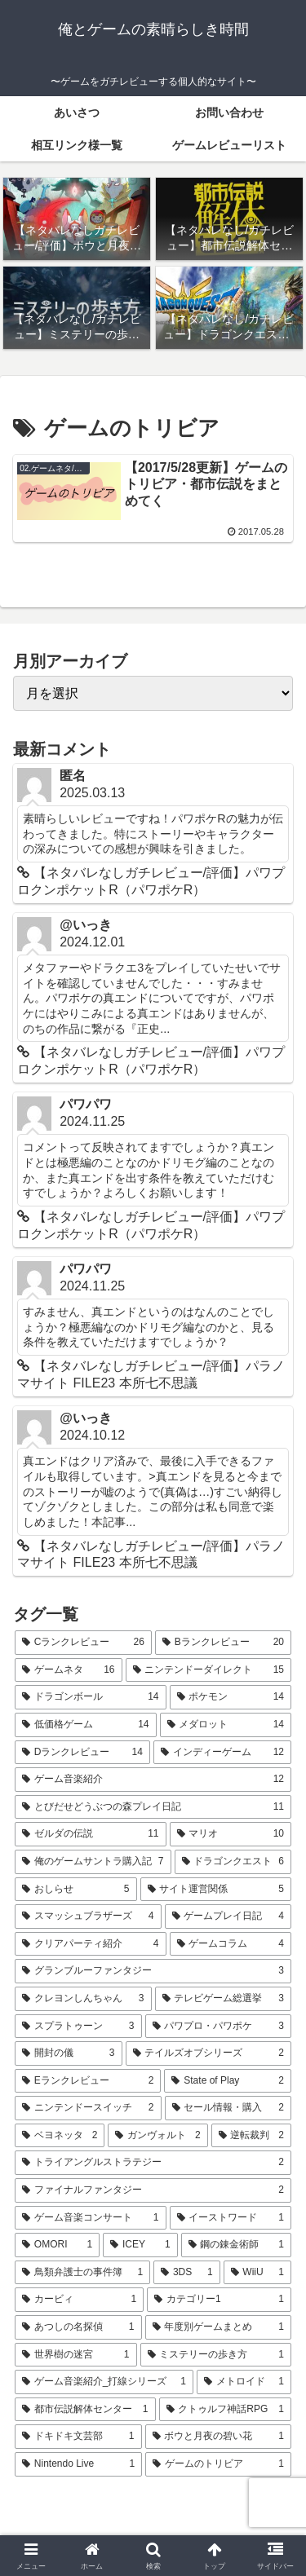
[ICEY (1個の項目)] (140, 2245)
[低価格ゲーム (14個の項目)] (86, 1725)
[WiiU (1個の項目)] (257, 2273)
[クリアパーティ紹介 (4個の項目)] (90, 1944)
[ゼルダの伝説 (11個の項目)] (90, 1834)
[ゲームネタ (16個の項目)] (68, 1670)
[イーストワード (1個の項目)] (231, 2218)
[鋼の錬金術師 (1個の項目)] (236, 2245)
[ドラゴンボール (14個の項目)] (90, 1697)
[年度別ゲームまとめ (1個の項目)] (218, 2327)
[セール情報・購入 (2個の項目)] (228, 2108)
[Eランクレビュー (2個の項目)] (88, 2081)
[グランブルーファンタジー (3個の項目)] (153, 1971)
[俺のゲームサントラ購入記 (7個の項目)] (93, 1862)
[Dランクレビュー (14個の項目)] (82, 1752)
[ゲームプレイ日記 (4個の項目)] (228, 1916)
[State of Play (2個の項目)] (227, 2081)
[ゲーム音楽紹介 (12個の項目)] (153, 1779)
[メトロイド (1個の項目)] (244, 2382)
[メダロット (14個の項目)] (226, 1725)
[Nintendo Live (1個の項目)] (78, 2464)
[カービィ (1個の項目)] (79, 2299)
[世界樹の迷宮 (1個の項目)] (76, 2355)
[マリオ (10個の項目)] (231, 1834)
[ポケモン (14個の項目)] (231, 1697)
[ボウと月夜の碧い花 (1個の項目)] (218, 2436)
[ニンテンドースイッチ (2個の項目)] (88, 2108)
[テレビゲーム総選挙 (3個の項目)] (223, 1999)
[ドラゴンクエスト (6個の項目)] (233, 1862)
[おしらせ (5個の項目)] (76, 1889)
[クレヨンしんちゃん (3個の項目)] (83, 1999)
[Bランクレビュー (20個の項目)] (223, 1642)
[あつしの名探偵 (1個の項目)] (78, 2327)
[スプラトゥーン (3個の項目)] (78, 2026)
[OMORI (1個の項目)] (57, 2245)
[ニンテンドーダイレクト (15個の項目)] (209, 1670)
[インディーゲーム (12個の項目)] (222, 1752)
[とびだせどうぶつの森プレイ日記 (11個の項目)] (153, 1807)
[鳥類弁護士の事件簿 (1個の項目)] (82, 2273)
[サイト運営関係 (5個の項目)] (216, 1889)
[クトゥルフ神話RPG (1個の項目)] (225, 2409)
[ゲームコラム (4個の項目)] (231, 1944)
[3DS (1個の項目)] (186, 2273)
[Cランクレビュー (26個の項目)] (83, 1642)
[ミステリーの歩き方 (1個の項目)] (216, 2355)
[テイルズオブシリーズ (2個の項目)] (209, 2053)
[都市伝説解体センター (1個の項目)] (85, 2409)
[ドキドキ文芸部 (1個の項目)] (78, 2436)
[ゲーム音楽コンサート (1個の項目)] (90, 2218)
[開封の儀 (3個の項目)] (68, 2053)
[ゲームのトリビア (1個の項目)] (218, 2464)
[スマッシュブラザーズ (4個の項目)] (88, 1916)
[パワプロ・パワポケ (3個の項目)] (218, 2026)
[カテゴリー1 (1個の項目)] (219, 2299)
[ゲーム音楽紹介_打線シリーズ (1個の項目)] (104, 2382)
